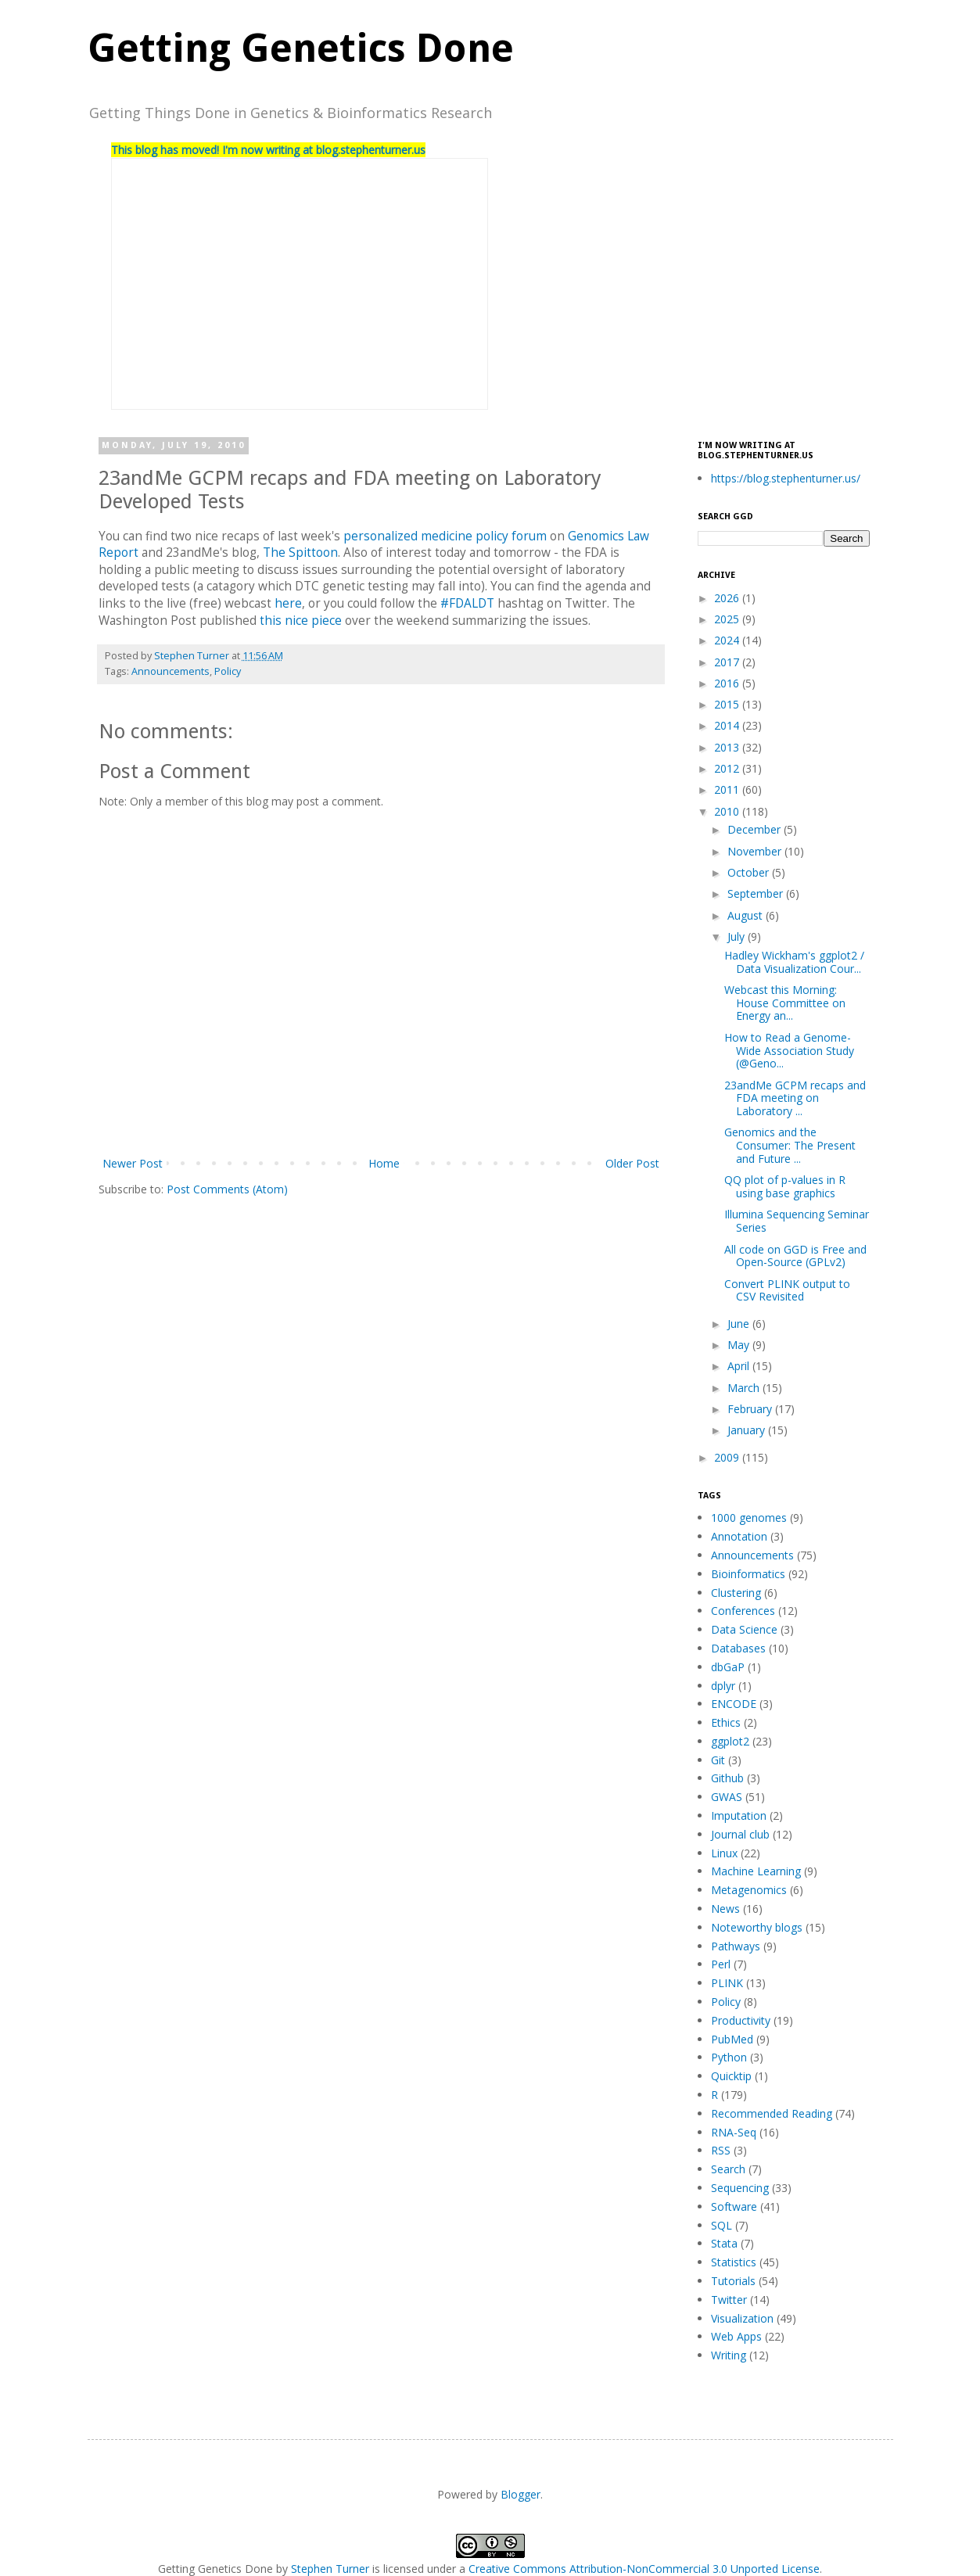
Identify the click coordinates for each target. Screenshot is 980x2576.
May (739, 1344)
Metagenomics (749, 1889)
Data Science (744, 1629)
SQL (721, 2225)
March (745, 1387)
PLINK (727, 1982)
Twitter (729, 2299)
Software (734, 2206)
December (755, 829)
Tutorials (733, 2280)
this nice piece (301, 620)
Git (718, 1760)
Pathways (735, 1946)
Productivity (740, 2020)
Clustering (736, 1592)
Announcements (170, 671)
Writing (728, 2355)
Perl (721, 1964)
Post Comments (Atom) (227, 1189)
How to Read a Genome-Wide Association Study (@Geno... (789, 1050)
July (737, 936)
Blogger (520, 2494)
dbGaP (728, 1666)
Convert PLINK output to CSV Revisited (787, 1290)
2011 (728, 789)
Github (727, 1778)
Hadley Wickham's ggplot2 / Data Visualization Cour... (794, 962)
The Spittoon (300, 552)
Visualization (742, 2318)
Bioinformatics (748, 1573)
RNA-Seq (733, 2132)
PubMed (732, 2039)
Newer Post (132, 1163)
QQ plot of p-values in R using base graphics (784, 1186)
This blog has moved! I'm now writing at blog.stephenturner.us (268, 149)
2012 (728, 768)
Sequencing (740, 2187)
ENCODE (733, 1703)
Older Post (632, 1163)
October (749, 872)
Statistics (733, 2262)
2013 (728, 747)
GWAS (726, 1796)
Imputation (738, 1815)
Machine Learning (756, 1871)
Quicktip (731, 2075)
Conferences (743, 1610)
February (751, 1408)
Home (384, 1163)
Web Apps (736, 2336)
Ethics (726, 1722)
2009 (728, 1457)
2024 (728, 640)
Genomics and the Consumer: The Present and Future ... (790, 1145)
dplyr (723, 1685)
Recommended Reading (771, 2113)
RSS (721, 2150)
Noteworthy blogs (756, 1927)
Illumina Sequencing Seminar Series (796, 1221)
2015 (728, 704)
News (725, 1908)
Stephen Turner (193, 655)
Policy (227, 671)
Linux (724, 1853)
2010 (728, 811)
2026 (728, 597)
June (739, 1323)
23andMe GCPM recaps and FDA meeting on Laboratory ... (795, 1098)
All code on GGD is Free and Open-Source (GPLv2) (795, 1256)
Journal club (740, 1834)
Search (728, 2169)
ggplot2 (730, 1741)
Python (729, 2057)
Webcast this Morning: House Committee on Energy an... (784, 1003)
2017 (728, 662)
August (746, 915)
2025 (728, 619)
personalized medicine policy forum (445, 536)
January (747, 1430)
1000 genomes (749, 1517)
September (756, 893)
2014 (728, 725)
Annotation (739, 1536)
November (755, 851)
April (739, 1365)
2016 (728, 683)
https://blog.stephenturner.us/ (785, 478)
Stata (724, 2243)
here (288, 603)
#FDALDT (467, 603)
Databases (738, 1648)
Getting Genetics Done (301, 48)
